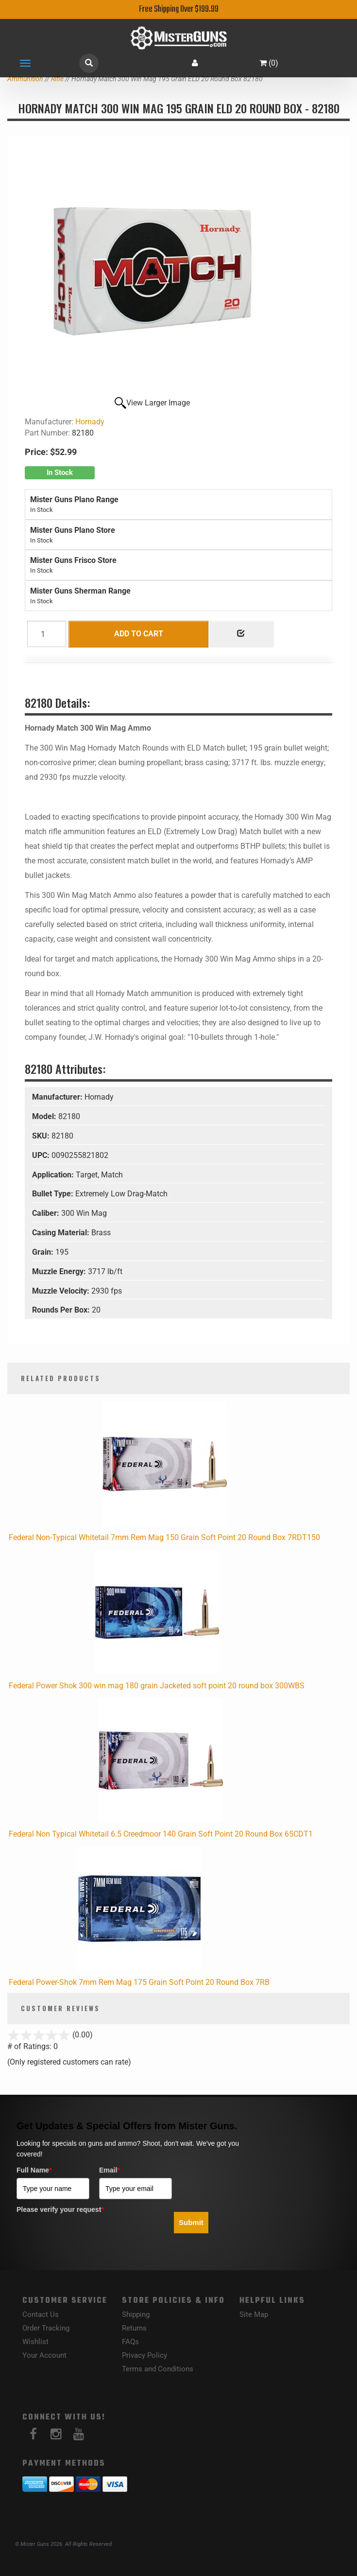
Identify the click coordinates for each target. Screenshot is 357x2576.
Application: (54, 1174)
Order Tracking (45, 2328)
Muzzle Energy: (60, 1271)
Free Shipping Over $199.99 (179, 9)
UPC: (41, 1155)
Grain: (43, 1252)
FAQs (130, 2341)
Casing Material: (61, 1232)
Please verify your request (60, 2209)
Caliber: (46, 1213)
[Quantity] (46, 634)
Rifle (57, 79)
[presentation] (90, 2237)
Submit (191, 2222)
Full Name (34, 2170)
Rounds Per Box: (62, 1309)
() (268, 63)
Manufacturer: (58, 1097)
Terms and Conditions (157, 2369)
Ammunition (25, 79)
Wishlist (35, 2341)
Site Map (253, 2314)
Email (109, 2170)
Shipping (136, 2314)
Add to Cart (138, 633)
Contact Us (40, 2314)
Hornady (89, 421)
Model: (45, 1116)
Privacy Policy (144, 2355)
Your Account (44, 2355)
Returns (134, 2328)
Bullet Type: (53, 1193)
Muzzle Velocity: (61, 1291)
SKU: (41, 1135)
